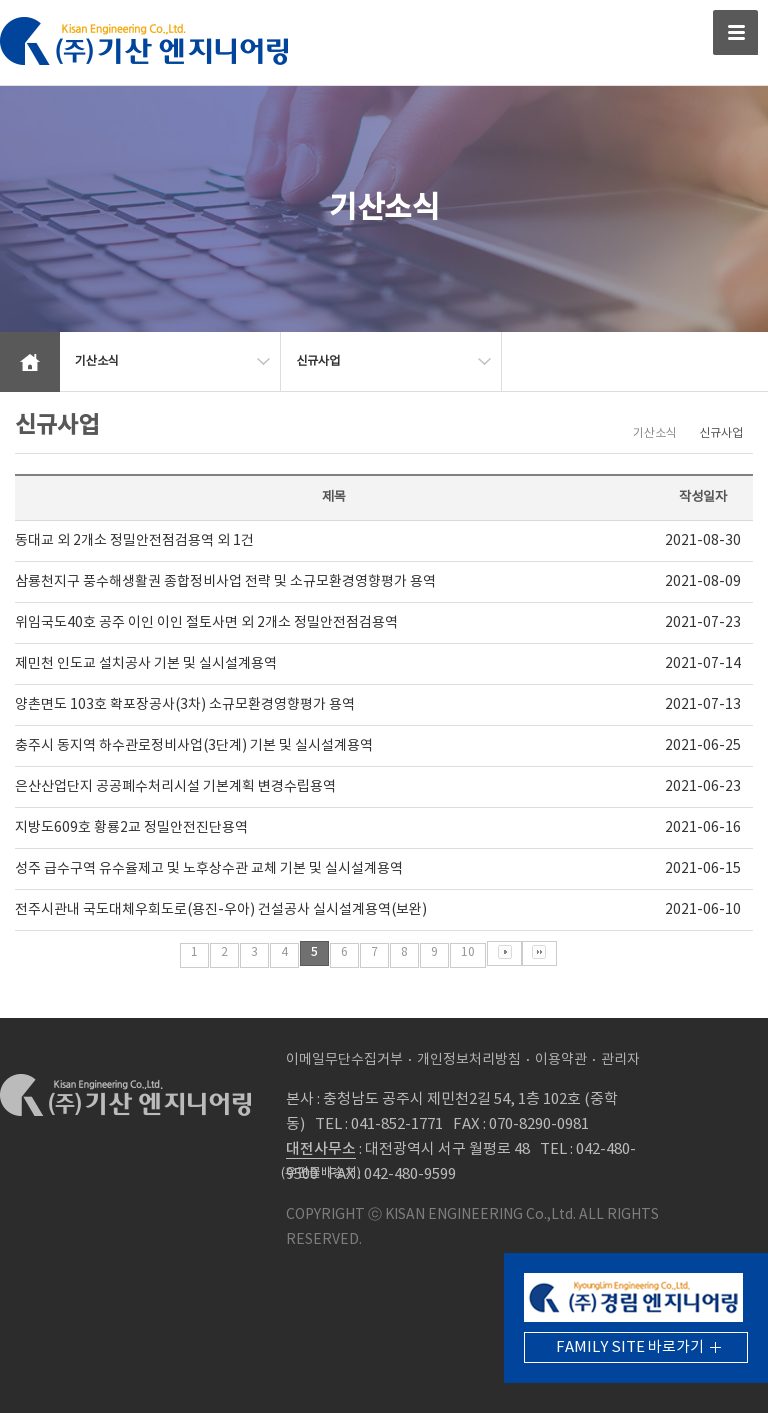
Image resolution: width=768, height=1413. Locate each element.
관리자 (620, 1060)
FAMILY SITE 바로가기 (630, 1347)
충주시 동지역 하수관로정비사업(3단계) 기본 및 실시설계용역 (194, 746)
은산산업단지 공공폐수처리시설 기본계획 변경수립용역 (175, 787)
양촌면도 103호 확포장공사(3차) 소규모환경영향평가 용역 (185, 705)
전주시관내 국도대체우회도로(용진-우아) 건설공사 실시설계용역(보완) (221, 910)
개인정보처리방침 (469, 1060)
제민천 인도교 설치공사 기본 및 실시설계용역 (146, 664)
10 (468, 952)
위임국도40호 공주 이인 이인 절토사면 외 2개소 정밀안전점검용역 (206, 623)
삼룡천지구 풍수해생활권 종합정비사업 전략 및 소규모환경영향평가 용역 (225, 582)
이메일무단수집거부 (344, 1060)
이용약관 (561, 1060)
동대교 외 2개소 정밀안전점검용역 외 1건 (134, 541)
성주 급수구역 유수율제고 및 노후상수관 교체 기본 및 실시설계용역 (209, 869)
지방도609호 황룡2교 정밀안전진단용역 (131, 828)
